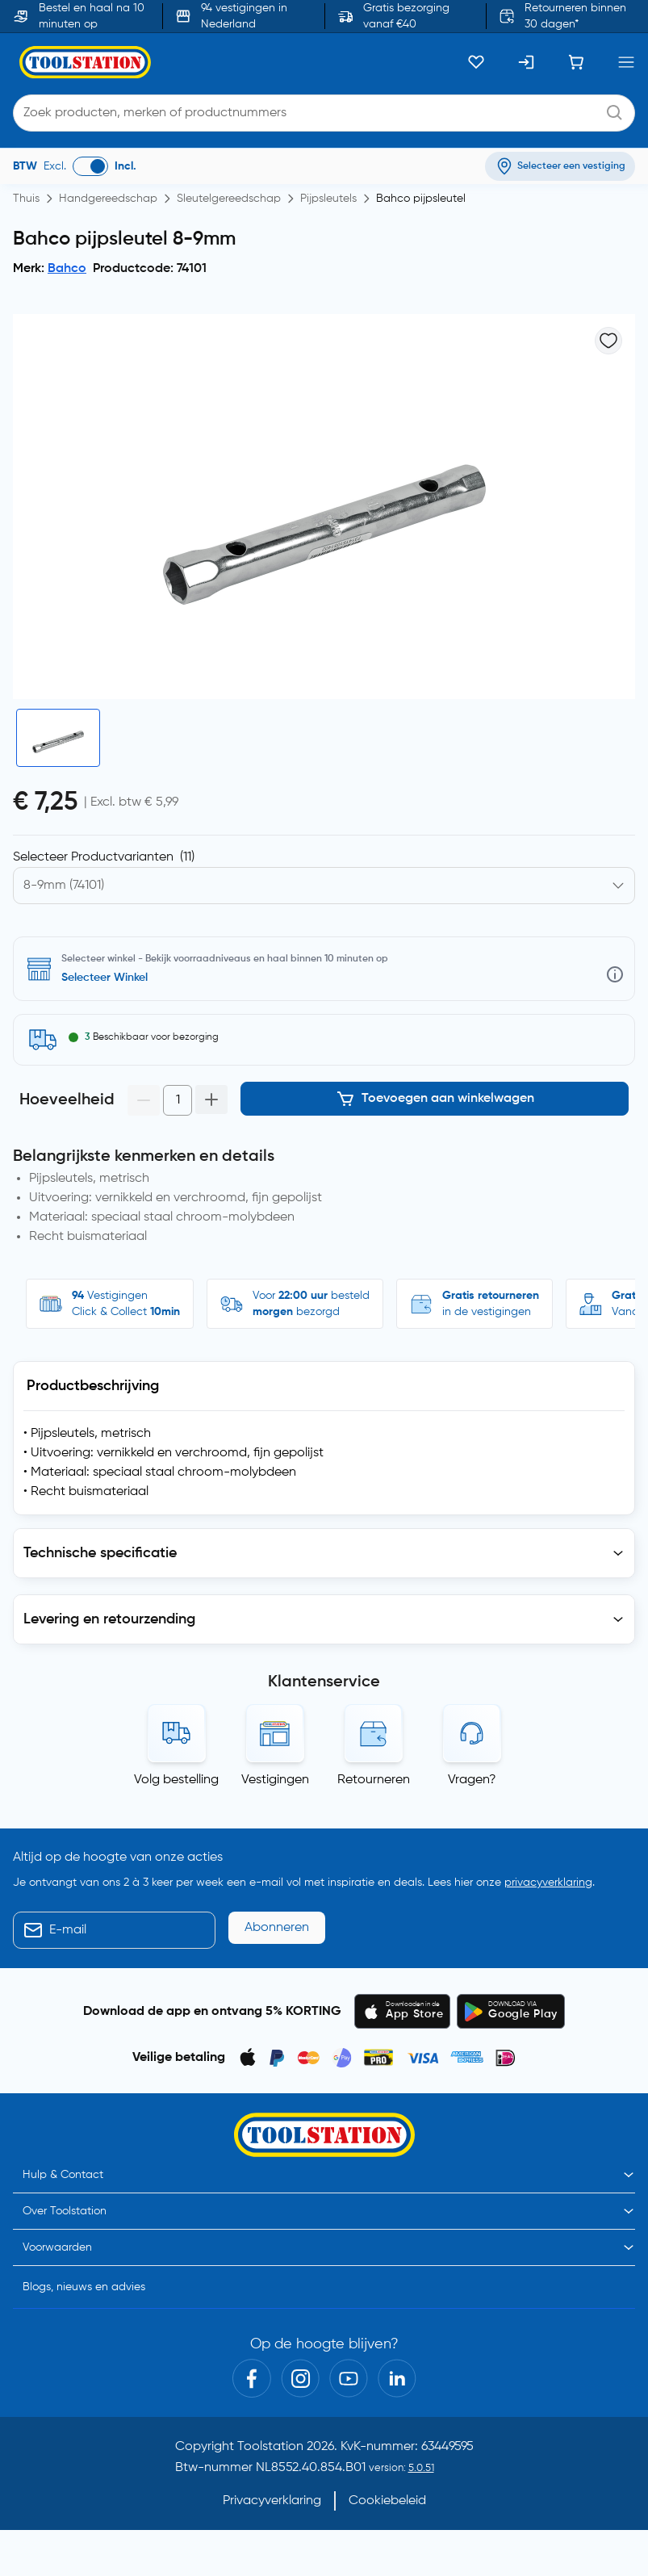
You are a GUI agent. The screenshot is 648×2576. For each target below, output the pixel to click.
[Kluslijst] (476, 62)
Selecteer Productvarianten (103, 857)
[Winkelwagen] (576, 62)
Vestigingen (275, 1780)
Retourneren (373, 1780)
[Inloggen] (526, 62)
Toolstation (270, 2446)
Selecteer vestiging (111, 977)
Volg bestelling (176, 1780)
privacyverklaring (548, 1882)
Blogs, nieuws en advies (84, 2287)
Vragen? (472, 1780)
